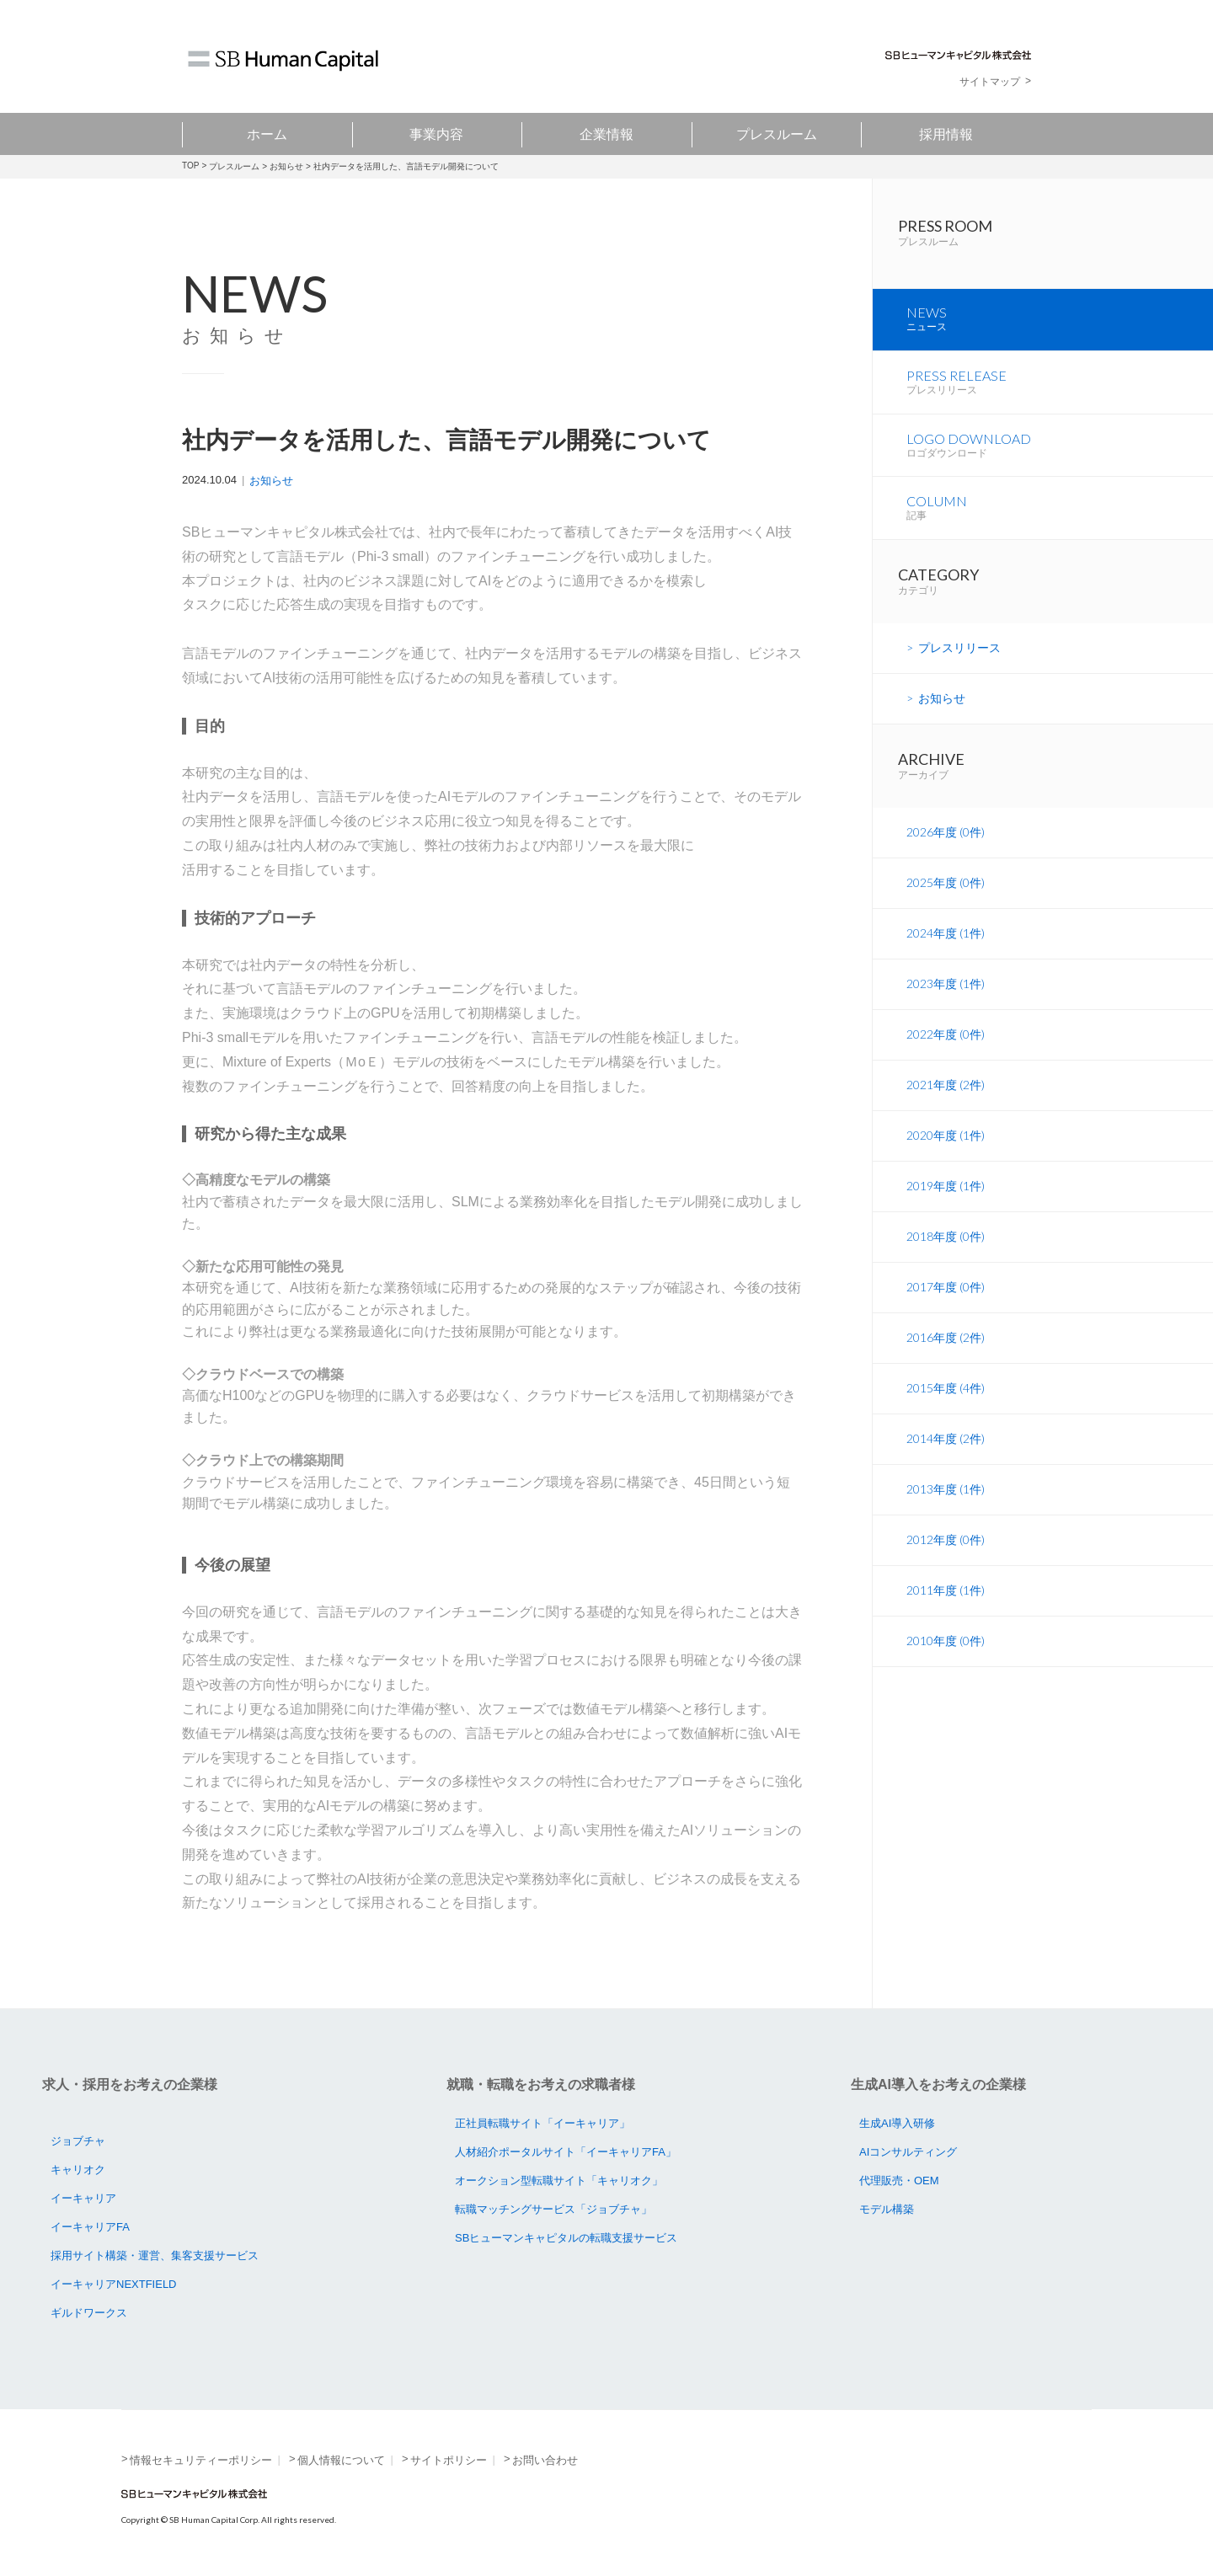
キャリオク (78, 2169)
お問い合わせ (545, 2460)
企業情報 (606, 133)
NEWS (1059, 328)
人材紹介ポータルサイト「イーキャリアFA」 (565, 2152)
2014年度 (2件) (945, 1454)
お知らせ (286, 166)
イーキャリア (83, 2198)
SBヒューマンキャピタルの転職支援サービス (566, 2237)
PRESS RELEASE (1059, 393)
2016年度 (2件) (945, 1353)
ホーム (267, 133)
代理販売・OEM (899, 2180)
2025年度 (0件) (945, 898)
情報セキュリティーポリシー (201, 2460)
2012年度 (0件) (945, 1555)
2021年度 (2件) (945, 1100)
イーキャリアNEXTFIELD (114, 2284)
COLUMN (1059, 523)
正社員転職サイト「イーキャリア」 (542, 2123)
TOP (190, 165)
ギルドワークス (89, 2312)
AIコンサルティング (908, 2152)
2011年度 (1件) (945, 1606)
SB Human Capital (283, 60)
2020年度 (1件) (945, 1151)
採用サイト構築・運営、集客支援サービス (155, 2255)
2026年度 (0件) (945, 848)
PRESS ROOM (1055, 237)
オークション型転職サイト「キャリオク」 (559, 2180)
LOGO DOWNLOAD (1059, 458)
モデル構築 (886, 2209)
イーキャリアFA (90, 2227)
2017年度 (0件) (945, 1303)
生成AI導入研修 (897, 2123)
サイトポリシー (448, 2460)
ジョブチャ (78, 2141)
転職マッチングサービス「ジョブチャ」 (553, 2209)
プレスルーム (776, 133)
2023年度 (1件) (945, 999)
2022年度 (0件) (945, 1050)
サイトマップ (989, 82)
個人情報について (341, 2460)
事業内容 (436, 133)
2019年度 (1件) (945, 1201)
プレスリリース (959, 663)
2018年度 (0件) (945, 1252)
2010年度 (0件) (945, 1656)
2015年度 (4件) (945, 1404)
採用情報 (946, 133)
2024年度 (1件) (945, 949)
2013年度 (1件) (945, 1505)
